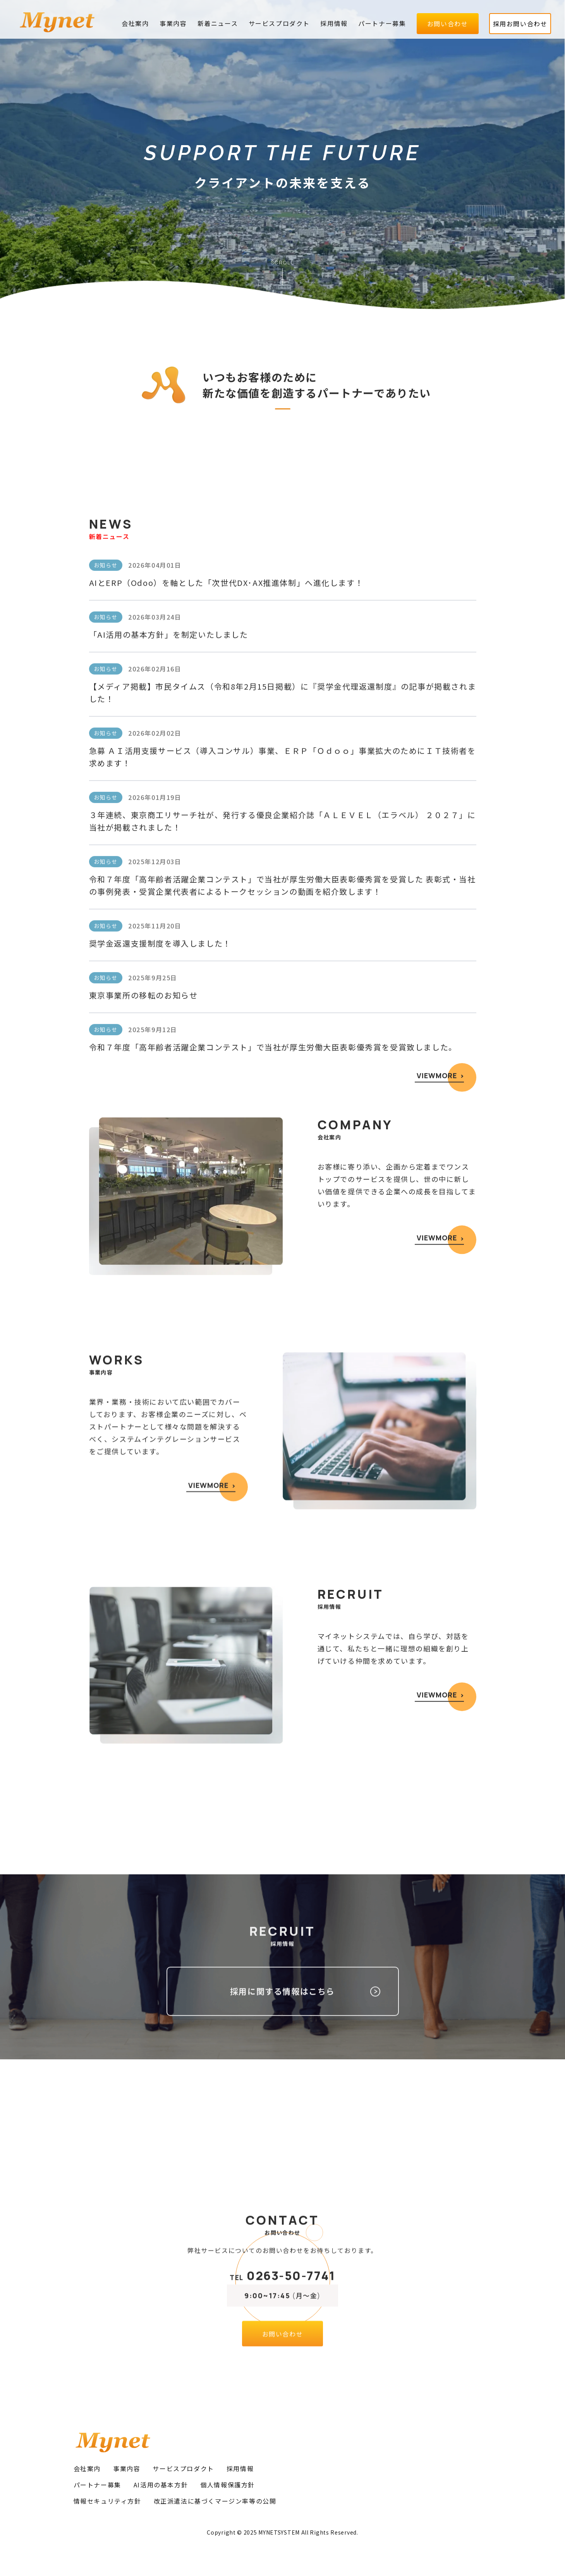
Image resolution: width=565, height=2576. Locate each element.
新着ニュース (217, 23)
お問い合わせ (447, 23)
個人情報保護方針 (227, 2484)
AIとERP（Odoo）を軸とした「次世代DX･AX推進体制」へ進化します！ (226, 858)
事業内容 (173, 23)
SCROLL (282, 262)
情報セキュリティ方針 (107, 2501)
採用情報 (333, 23)
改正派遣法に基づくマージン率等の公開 (215, 2501)
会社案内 (135, 23)
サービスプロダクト (279, 23)
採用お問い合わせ (520, 23)
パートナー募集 (382, 23)
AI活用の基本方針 (161, 2484)
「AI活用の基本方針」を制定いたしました (168, 910)
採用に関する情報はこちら (282, 2036)
